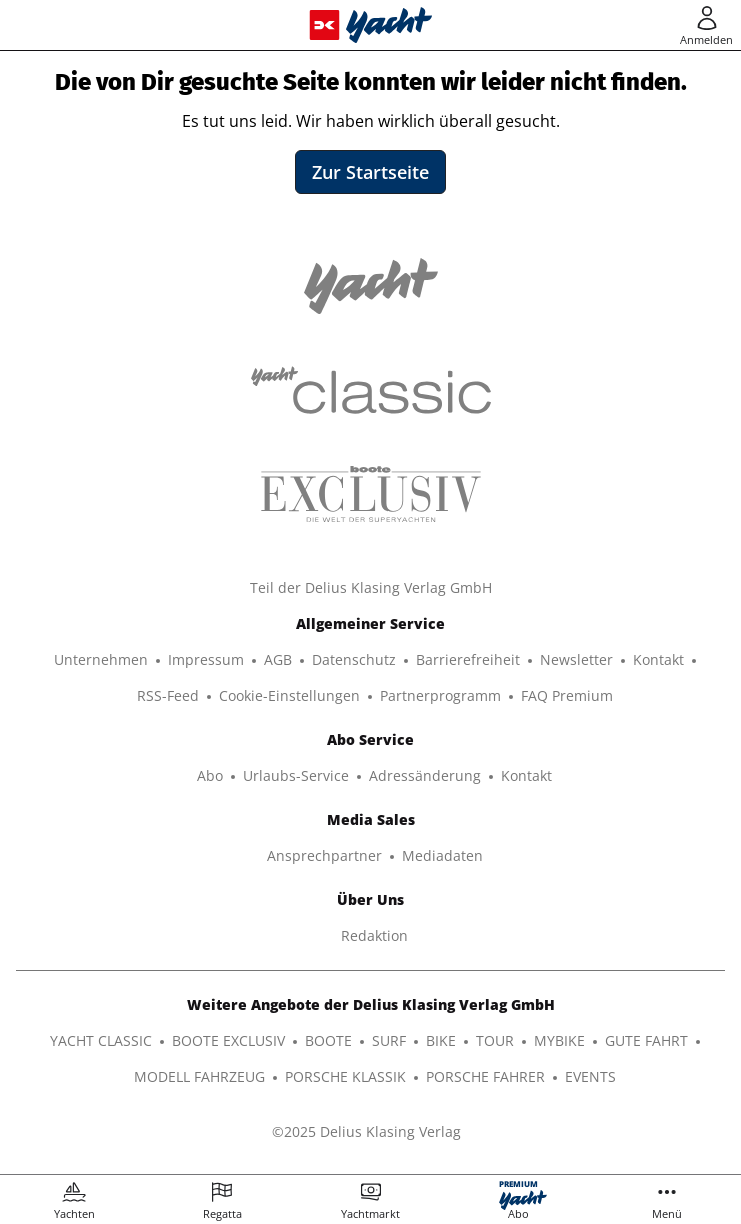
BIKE (441, 1040)
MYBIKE (559, 1040)
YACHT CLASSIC (101, 1040)
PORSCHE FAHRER (485, 1076)
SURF (389, 1040)
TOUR (495, 1040)
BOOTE (328, 1040)
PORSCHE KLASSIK (345, 1076)
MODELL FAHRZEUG (199, 1076)
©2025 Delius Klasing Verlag (366, 1131)
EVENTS (590, 1076)
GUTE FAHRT (646, 1040)
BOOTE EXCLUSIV (228, 1040)
